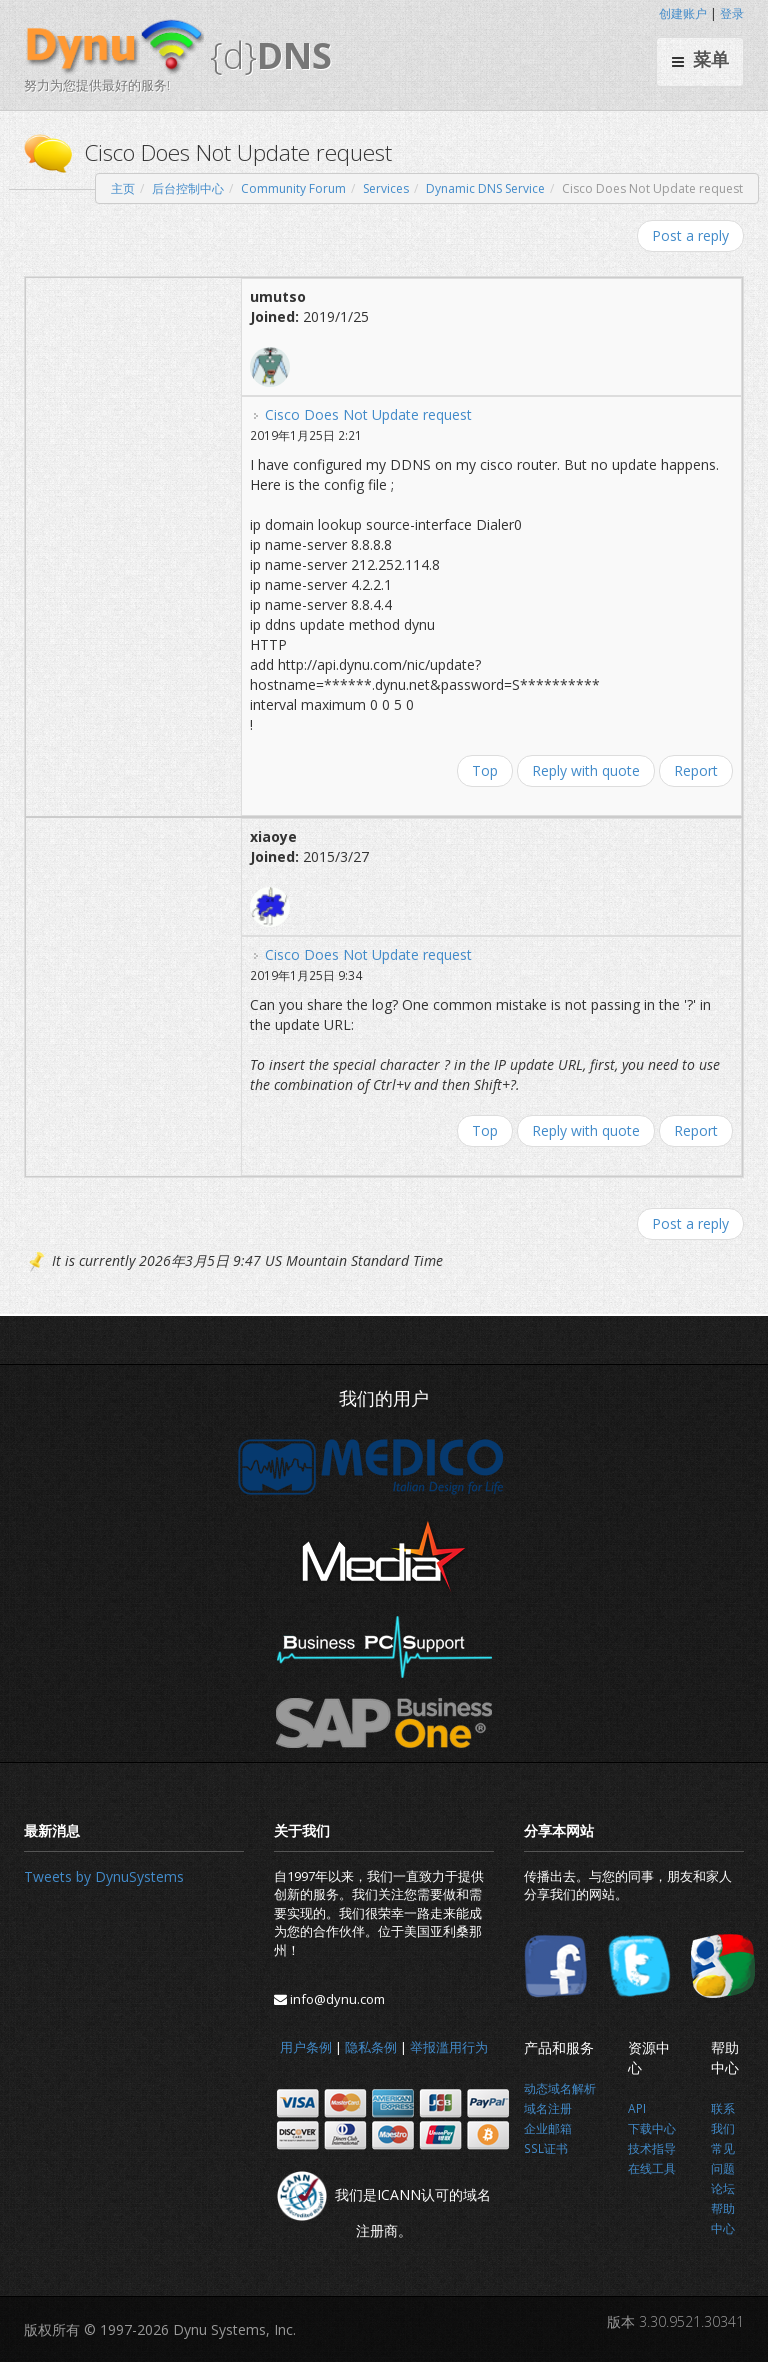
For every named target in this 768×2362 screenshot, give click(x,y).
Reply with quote (586, 770)
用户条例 (306, 2047)
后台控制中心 (188, 188)
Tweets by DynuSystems (104, 1876)
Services (386, 188)
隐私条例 (371, 2047)
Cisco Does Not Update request (368, 414)
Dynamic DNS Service (485, 188)
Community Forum (293, 188)
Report (696, 770)
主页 (123, 188)
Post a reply (690, 235)
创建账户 (683, 13)
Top (485, 770)
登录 (732, 13)
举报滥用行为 (449, 2047)
